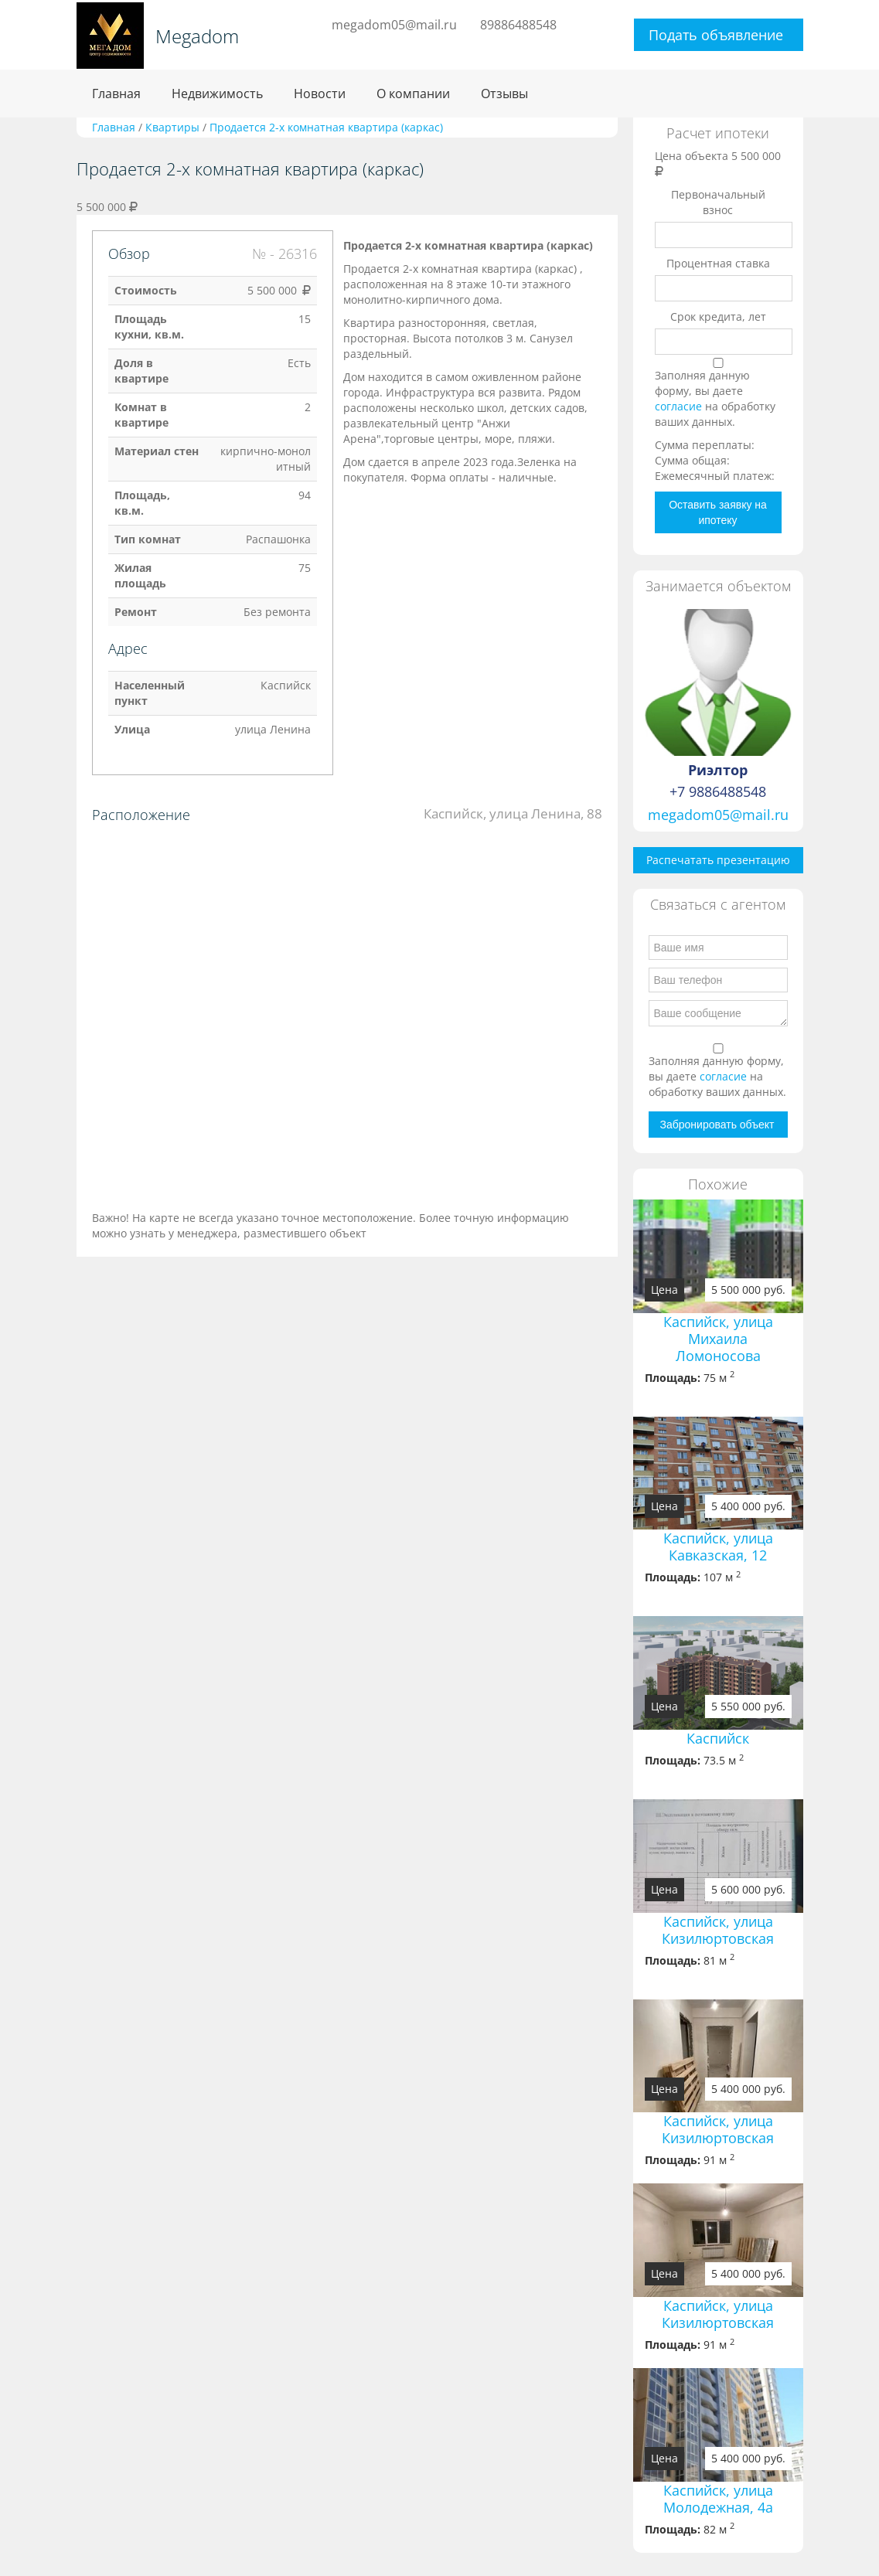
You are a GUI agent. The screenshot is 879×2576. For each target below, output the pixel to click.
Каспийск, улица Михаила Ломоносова (718, 1338)
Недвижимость (217, 93)
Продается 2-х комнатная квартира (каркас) (326, 127)
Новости (320, 93)
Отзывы (504, 93)
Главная (116, 93)
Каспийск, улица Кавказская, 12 (718, 1547)
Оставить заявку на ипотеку (718, 512)
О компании (413, 93)
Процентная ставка (718, 263)
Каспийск (718, 1738)
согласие (680, 406)
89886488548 (518, 24)
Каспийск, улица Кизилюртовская (718, 1930)
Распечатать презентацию (718, 859)
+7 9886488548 (717, 791)
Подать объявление (716, 35)
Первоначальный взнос (718, 202)
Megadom (197, 36)
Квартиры (172, 127)
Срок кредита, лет (718, 316)
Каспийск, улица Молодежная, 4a (718, 2499)
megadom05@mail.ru (394, 24)
